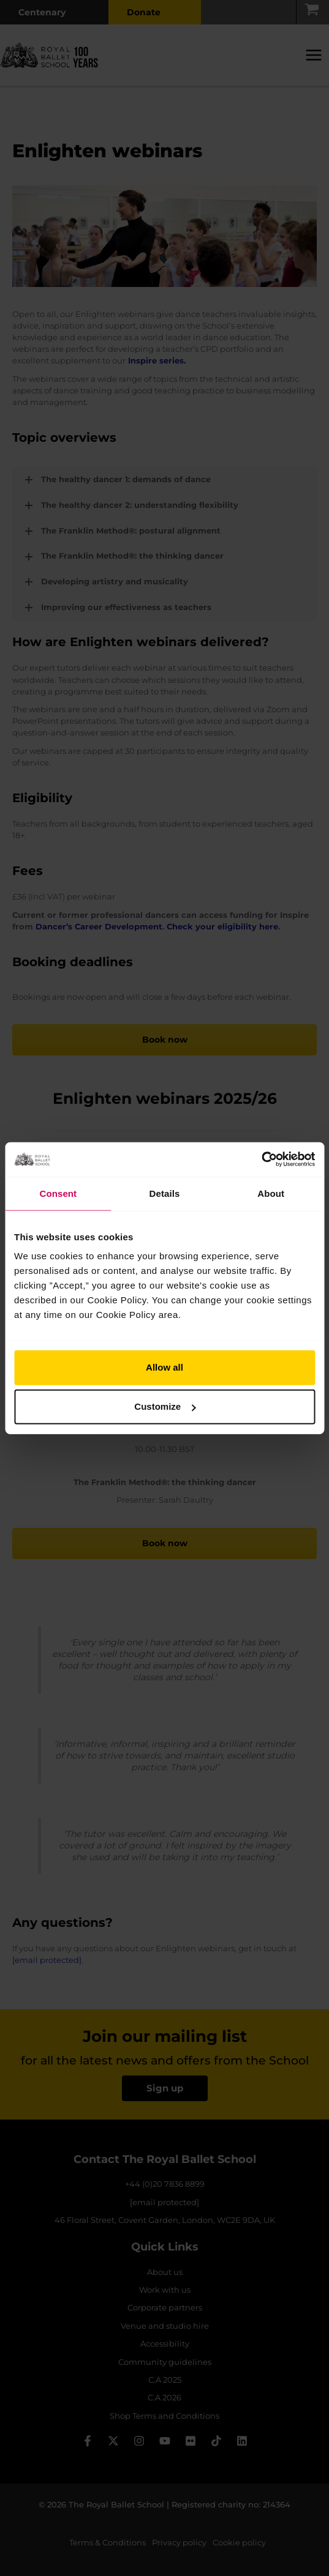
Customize (164, 1406)
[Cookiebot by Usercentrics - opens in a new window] (261, 1159)
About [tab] (270, 1193)
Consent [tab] (58, 1193)
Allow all (164, 1367)
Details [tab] (164, 1193)
